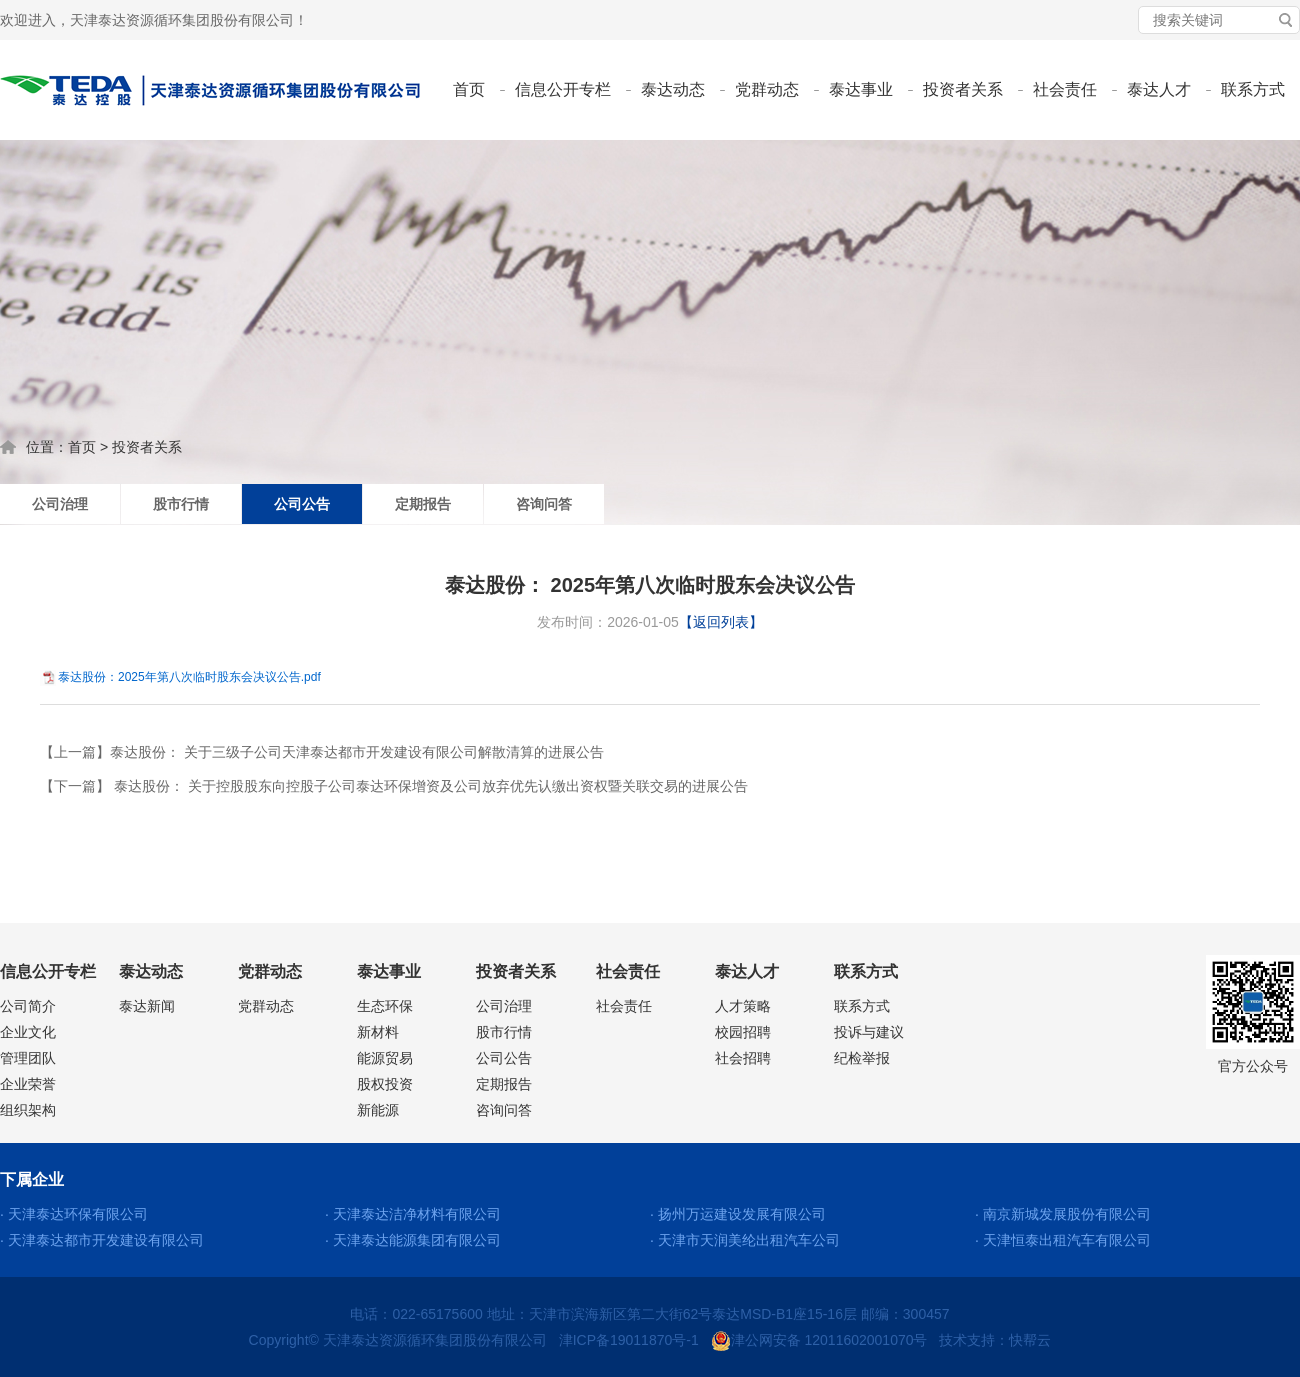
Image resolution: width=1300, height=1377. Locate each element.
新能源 (378, 1110)
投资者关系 (963, 89)
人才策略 (743, 1006)
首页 (469, 89)
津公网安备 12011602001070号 (819, 1340)
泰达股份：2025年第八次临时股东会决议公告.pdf (189, 677)
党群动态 (767, 89)
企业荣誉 (28, 1084)
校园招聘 (743, 1032)
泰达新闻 (147, 1006)
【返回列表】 (721, 622)
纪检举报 (862, 1058)
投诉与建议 (869, 1032)
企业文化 (28, 1032)
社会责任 (1065, 89)
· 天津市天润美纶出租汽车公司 (745, 1240)
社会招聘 (743, 1058)
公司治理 (60, 504)
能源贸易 (385, 1058)
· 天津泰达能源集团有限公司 (413, 1240)
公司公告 (302, 504)
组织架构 (28, 1110)
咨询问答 (544, 504)
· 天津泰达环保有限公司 (74, 1214)
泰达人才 (1159, 89)
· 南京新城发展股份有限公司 (1063, 1214)
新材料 (378, 1032)
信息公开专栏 (563, 89)
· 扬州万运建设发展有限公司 (738, 1214)
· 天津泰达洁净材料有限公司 (413, 1214)
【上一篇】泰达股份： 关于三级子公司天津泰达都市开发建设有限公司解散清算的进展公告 (322, 752)
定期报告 (423, 504)
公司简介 (28, 1006)
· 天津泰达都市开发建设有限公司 (102, 1240)
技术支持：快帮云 (995, 1340)
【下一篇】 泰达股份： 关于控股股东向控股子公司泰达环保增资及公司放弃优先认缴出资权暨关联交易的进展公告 (394, 786)
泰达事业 (861, 89)
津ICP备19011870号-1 (629, 1340)
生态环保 (385, 1006)
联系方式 (1253, 89)
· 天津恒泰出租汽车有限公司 (1063, 1240)
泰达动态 (673, 89)
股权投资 (385, 1084)
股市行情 (181, 504)
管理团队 (28, 1058)
